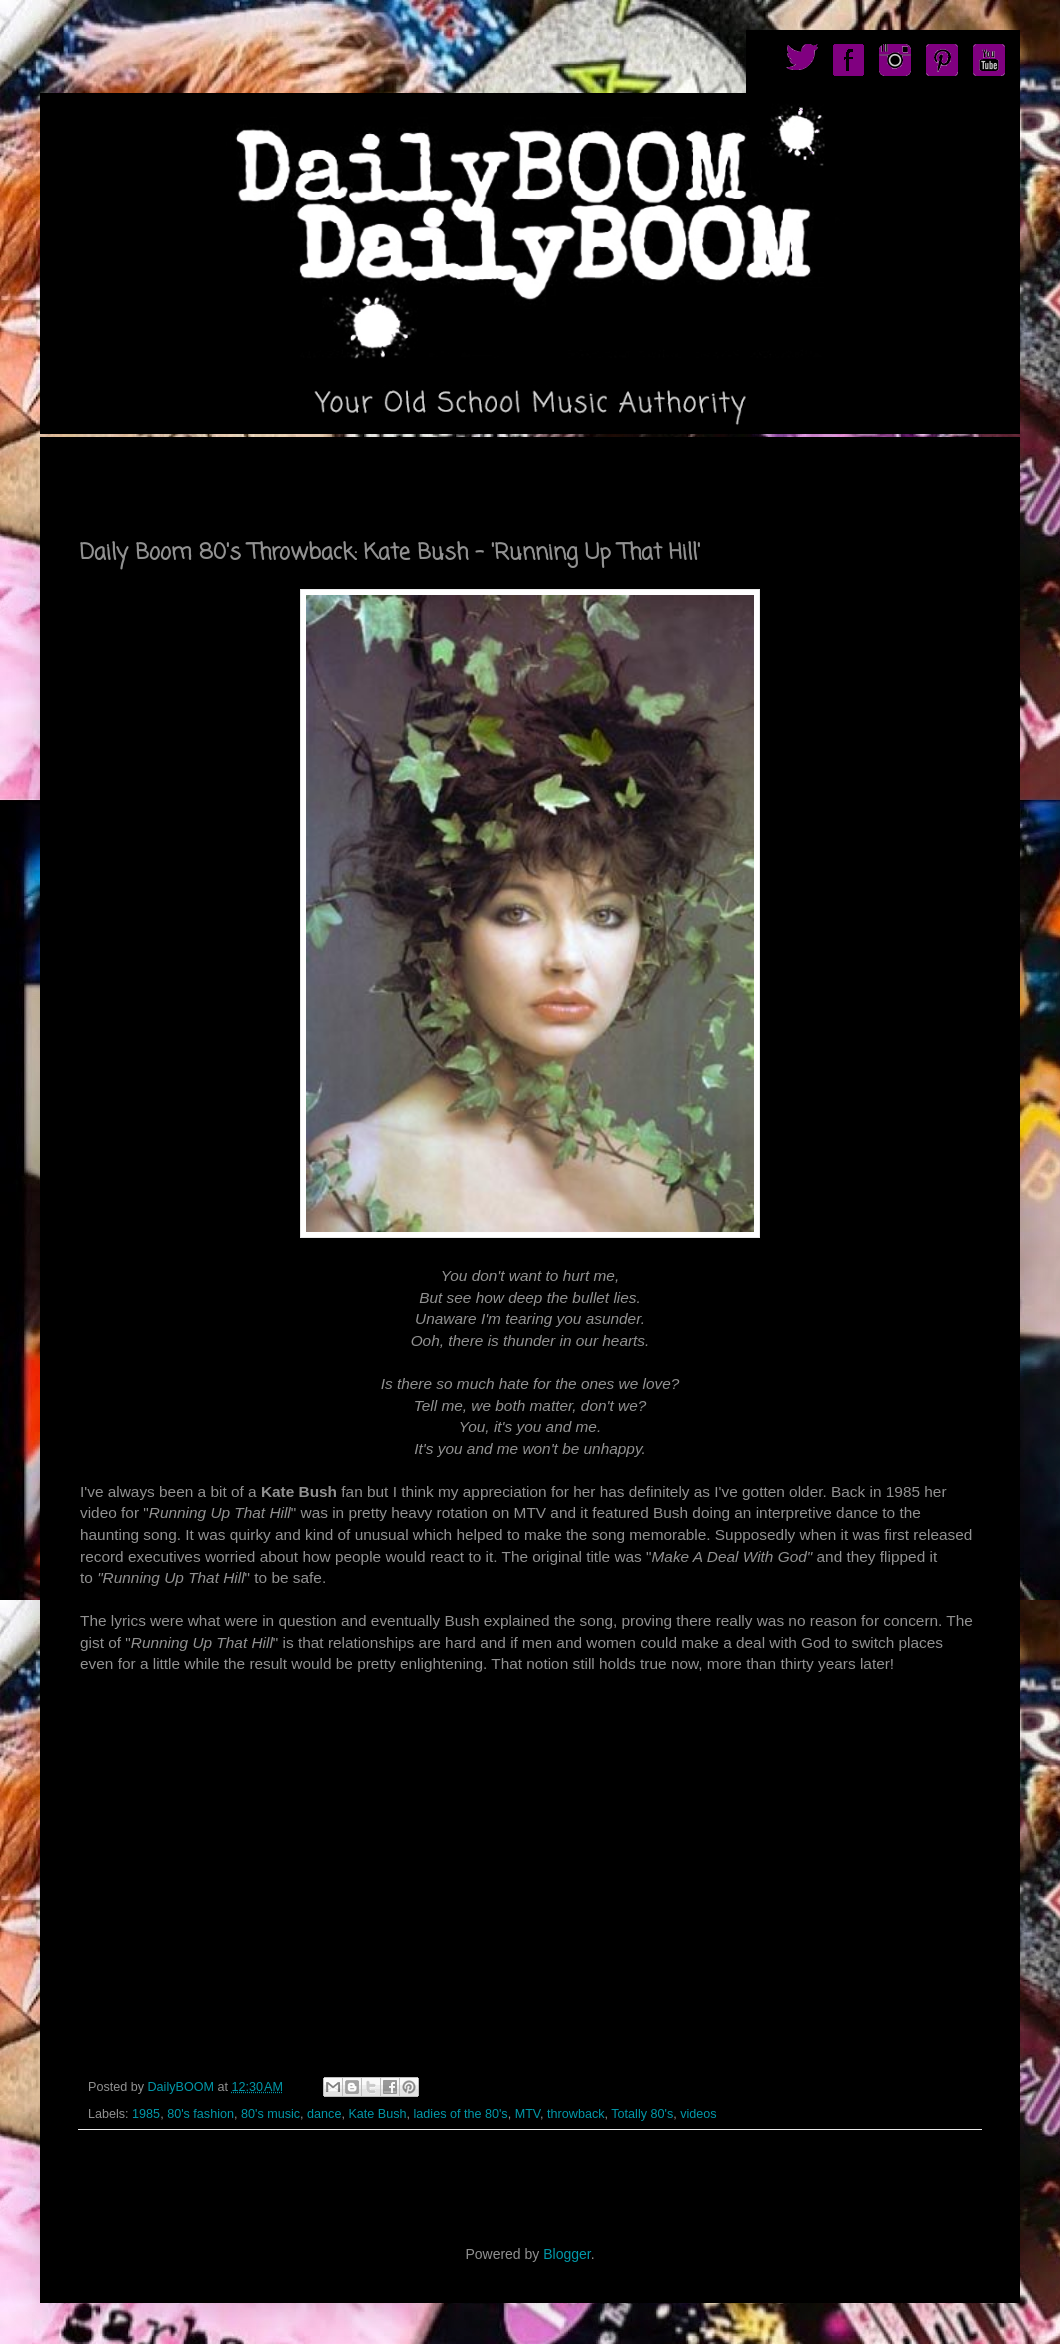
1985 (146, 2114)
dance (324, 2114)
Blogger (566, 2254)
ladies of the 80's (461, 2114)
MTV (527, 2114)
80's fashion (200, 2114)
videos (698, 2114)
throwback (575, 2114)
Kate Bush (377, 2114)
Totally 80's (642, 2114)
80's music (270, 2114)
